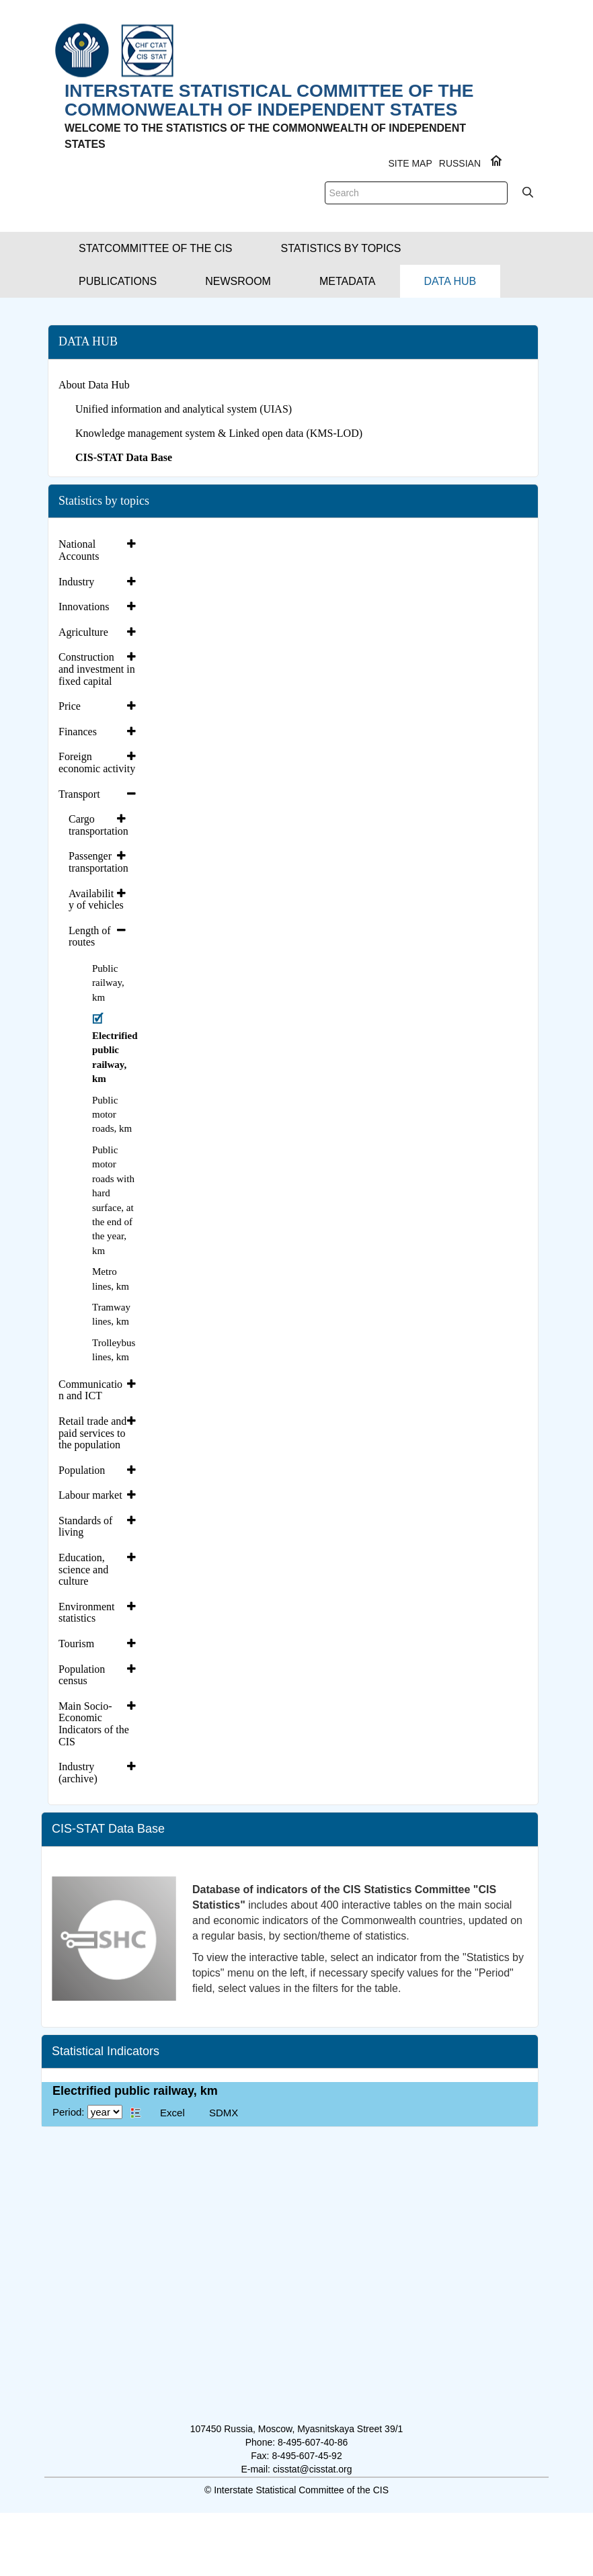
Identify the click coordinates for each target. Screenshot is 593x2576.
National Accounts (78, 550)
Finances (77, 731)
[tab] (98, 550)
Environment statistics (86, 1612)
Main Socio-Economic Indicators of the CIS (93, 1723)
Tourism (76, 1643)
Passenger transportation (98, 862)
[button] (155, 248)
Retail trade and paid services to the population (92, 1432)
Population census (81, 1675)
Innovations (84, 606)
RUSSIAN (460, 163)
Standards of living (85, 1526)
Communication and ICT (90, 1390)
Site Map (410, 163)
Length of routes (90, 936)
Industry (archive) (77, 1772)
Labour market (90, 1495)
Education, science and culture (83, 1569)
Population (81, 1470)
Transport (79, 794)
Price (69, 706)
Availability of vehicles (96, 899)
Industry (76, 581)
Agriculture (83, 632)
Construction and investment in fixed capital (96, 668)
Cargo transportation (98, 825)
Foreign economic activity (96, 762)
